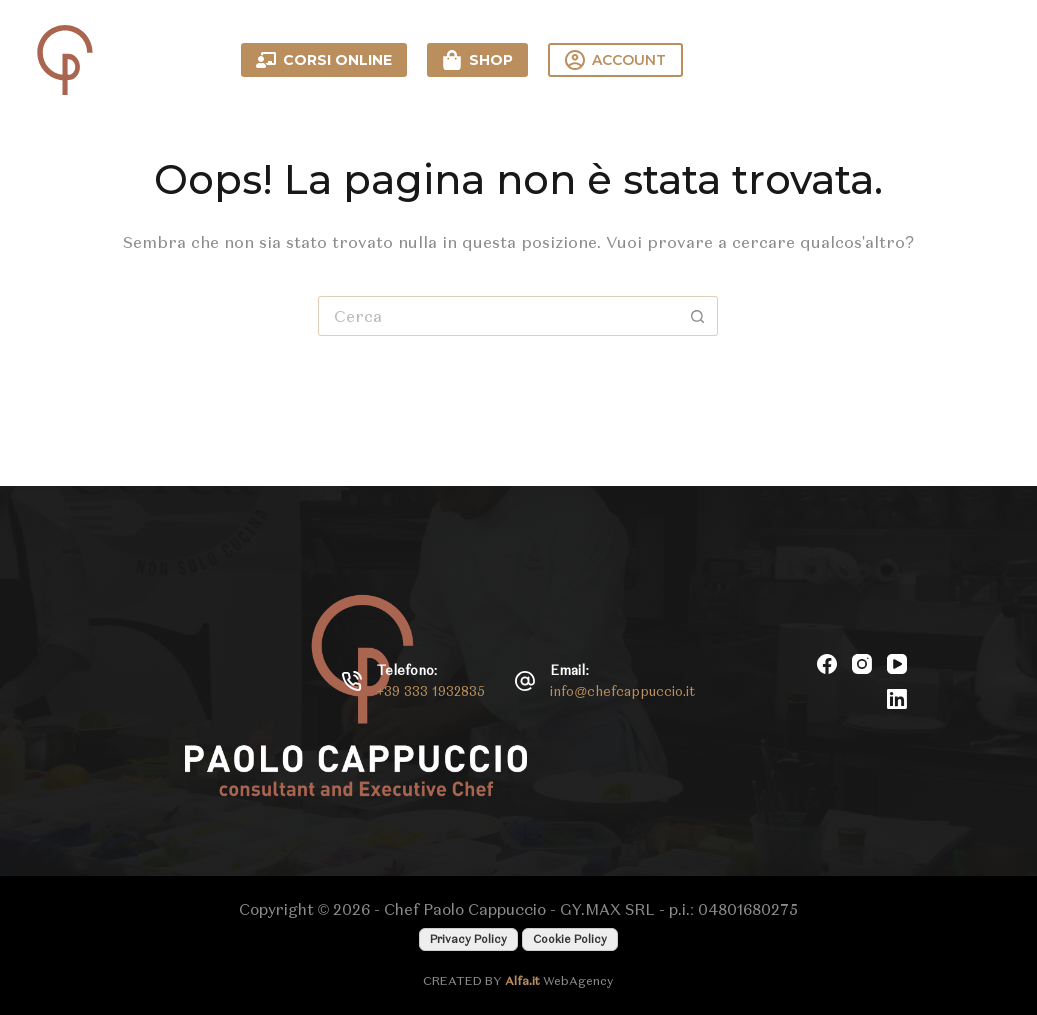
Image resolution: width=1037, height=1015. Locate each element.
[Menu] (987, 60)
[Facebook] (827, 664)
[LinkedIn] (897, 699)
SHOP (477, 60)
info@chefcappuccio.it (622, 691)
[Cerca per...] (498, 316)
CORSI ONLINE (324, 60)
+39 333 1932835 (431, 691)
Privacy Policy (468, 939)
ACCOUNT (615, 60)
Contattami (834, 60)
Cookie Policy (570, 939)
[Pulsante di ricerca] (698, 316)
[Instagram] (862, 664)
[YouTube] (897, 664)
